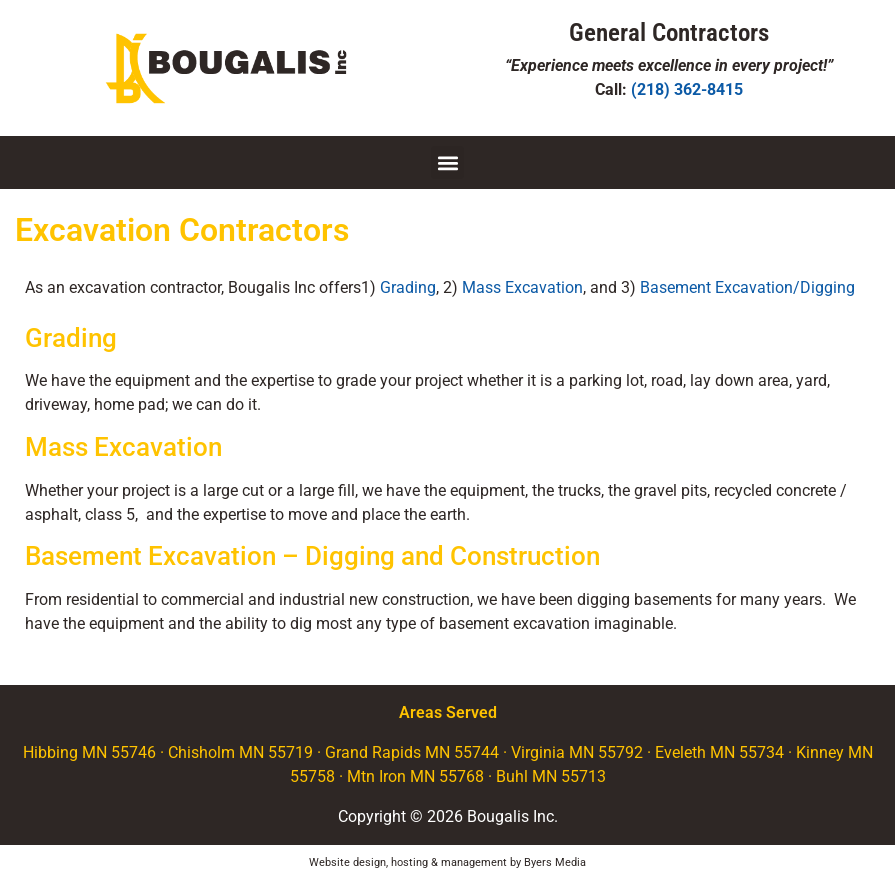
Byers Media (555, 862)
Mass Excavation (522, 287)
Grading (408, 287)
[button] (447, 162)
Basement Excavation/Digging (747, 287)
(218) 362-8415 (687, 89)
